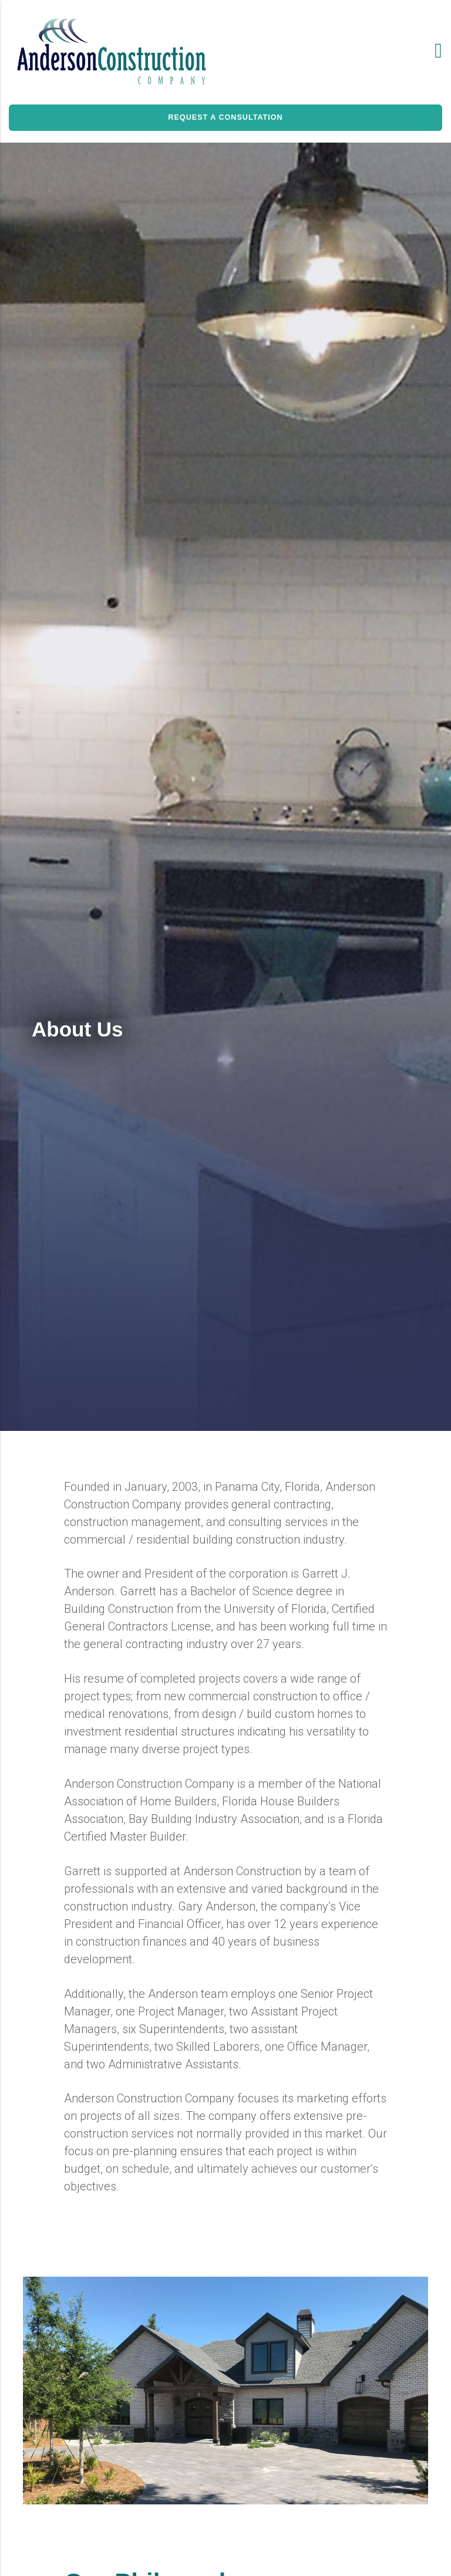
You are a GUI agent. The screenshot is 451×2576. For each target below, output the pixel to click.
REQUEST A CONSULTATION (225, 117)
